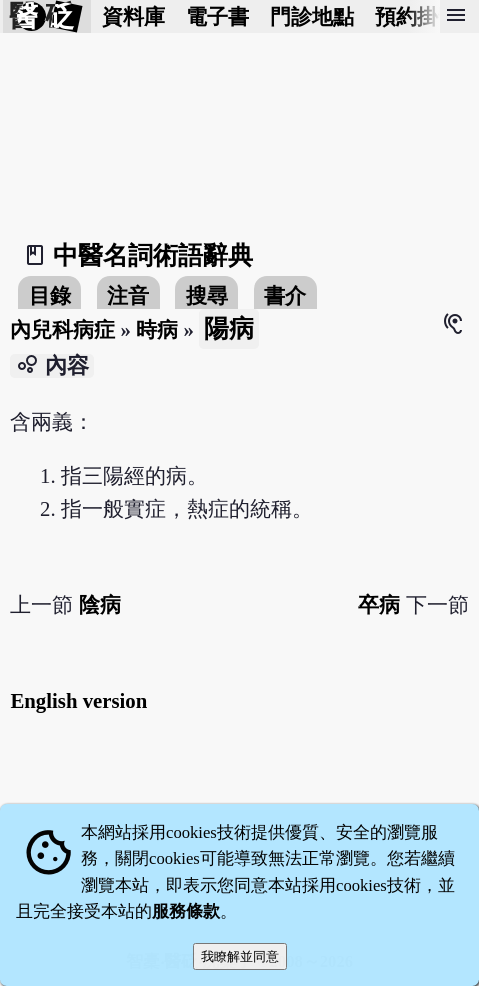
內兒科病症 (62, 329)
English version (78, 700)
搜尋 (207, 295)
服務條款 (186, 911)
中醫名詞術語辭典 (153, 255)
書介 (285, 295)
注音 (128, 295)
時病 (157, 329)
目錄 (50, 295)
